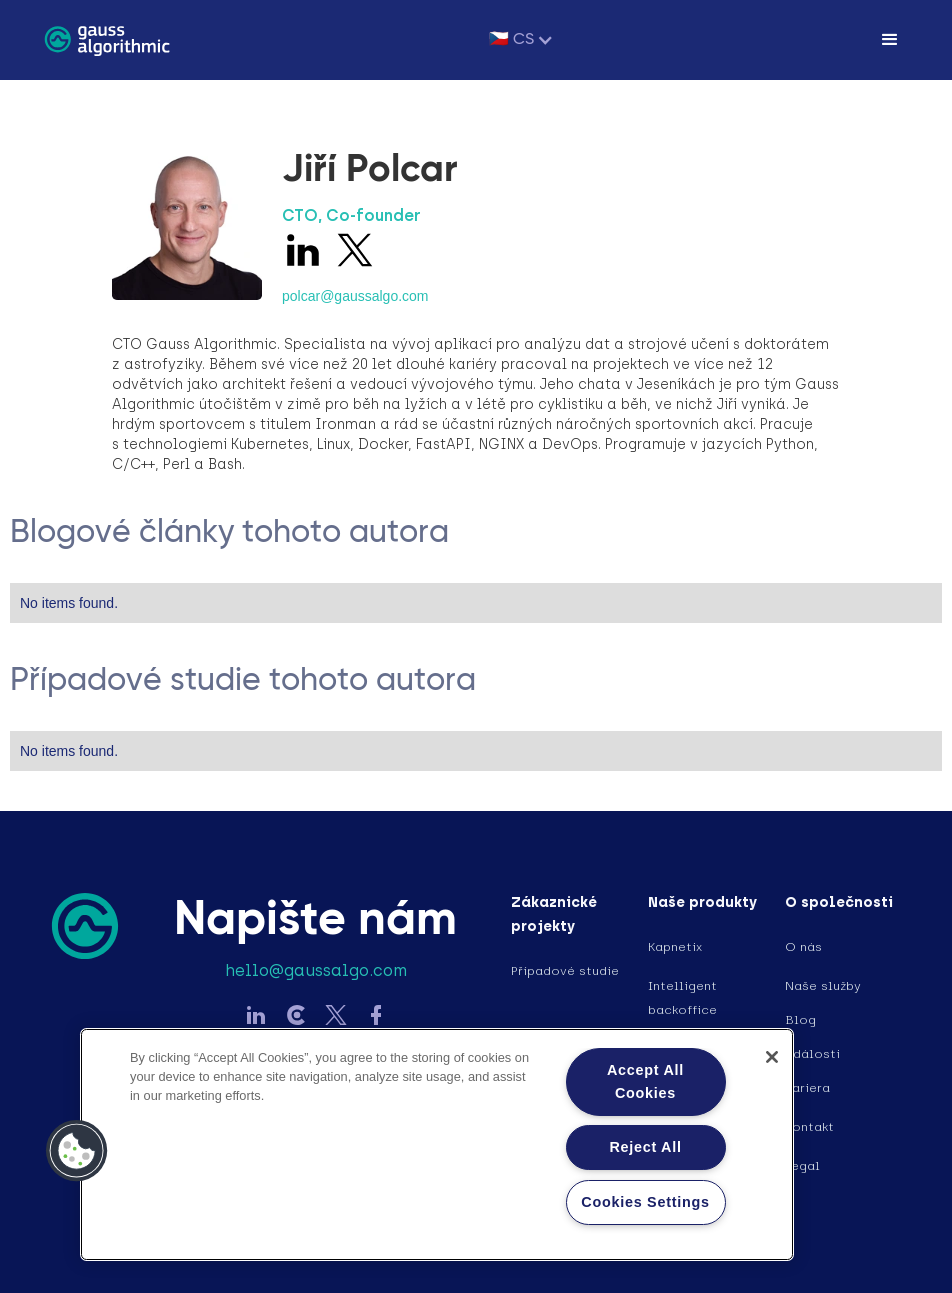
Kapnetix (675, 947)
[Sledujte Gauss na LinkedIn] (256, 1017)
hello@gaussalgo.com (316, 971)
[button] (521, 40)
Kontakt (809, 1127)
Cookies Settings (645, 1202)
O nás (803, 947)
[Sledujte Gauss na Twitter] (336, 1017)
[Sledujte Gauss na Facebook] (376, 1017)
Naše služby (823, 986)
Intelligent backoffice (682, 998)
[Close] (772, 1057)
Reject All (645, 1147)
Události (812, 1054)
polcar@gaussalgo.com (355, 296)
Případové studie (565, 971)
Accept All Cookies (645, 1081)
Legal (802, 1166)
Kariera (807, 1088)
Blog (800, 1020)
